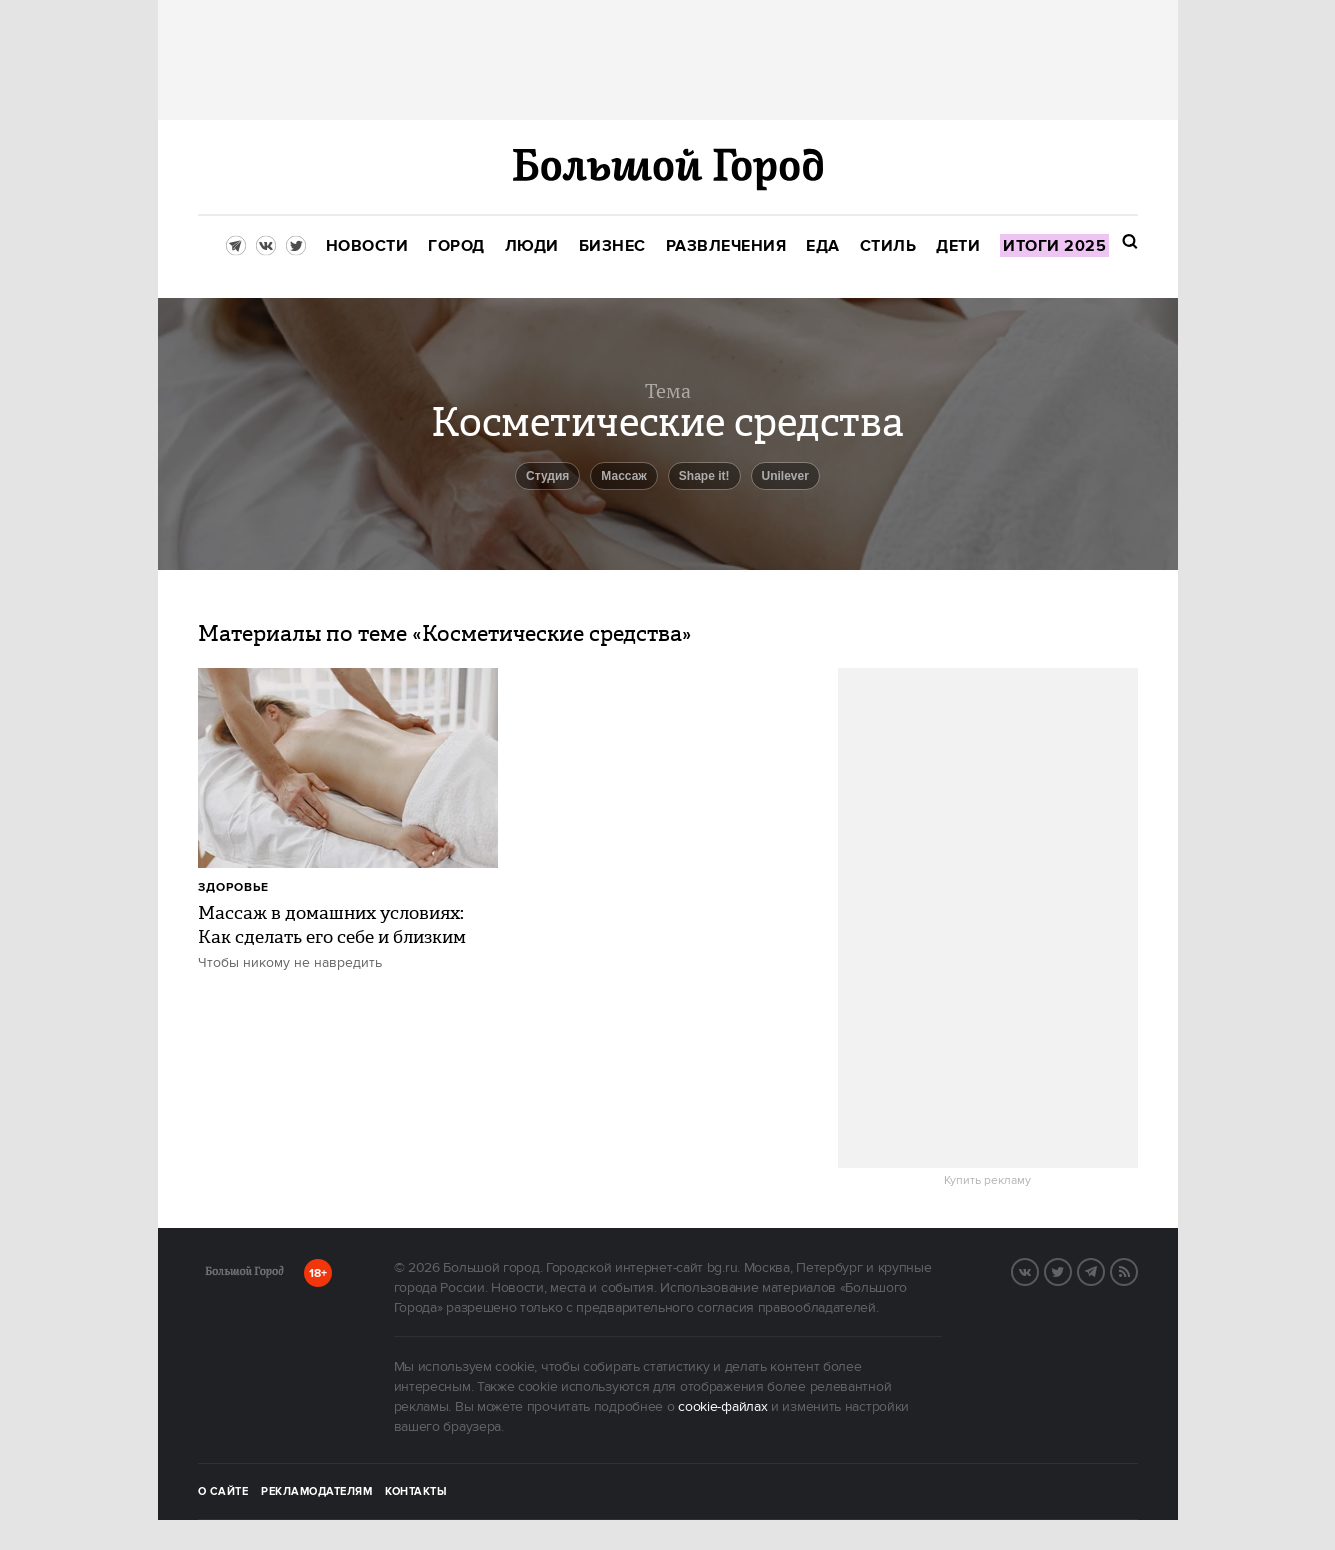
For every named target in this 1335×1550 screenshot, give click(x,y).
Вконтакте (1038, 1270)
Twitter (1071, 1270)
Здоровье (233, 887)
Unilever (785, 476)
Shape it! (704, 476)
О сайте (223, 1492)
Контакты (416, 1492)
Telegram (1104, 1270)
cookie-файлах (722, 1407)
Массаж (624, 476)
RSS (1137, 1270)
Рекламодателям (316, 1492)
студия (547, 476)
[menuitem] (367, 246)
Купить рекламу (987, 1181)
